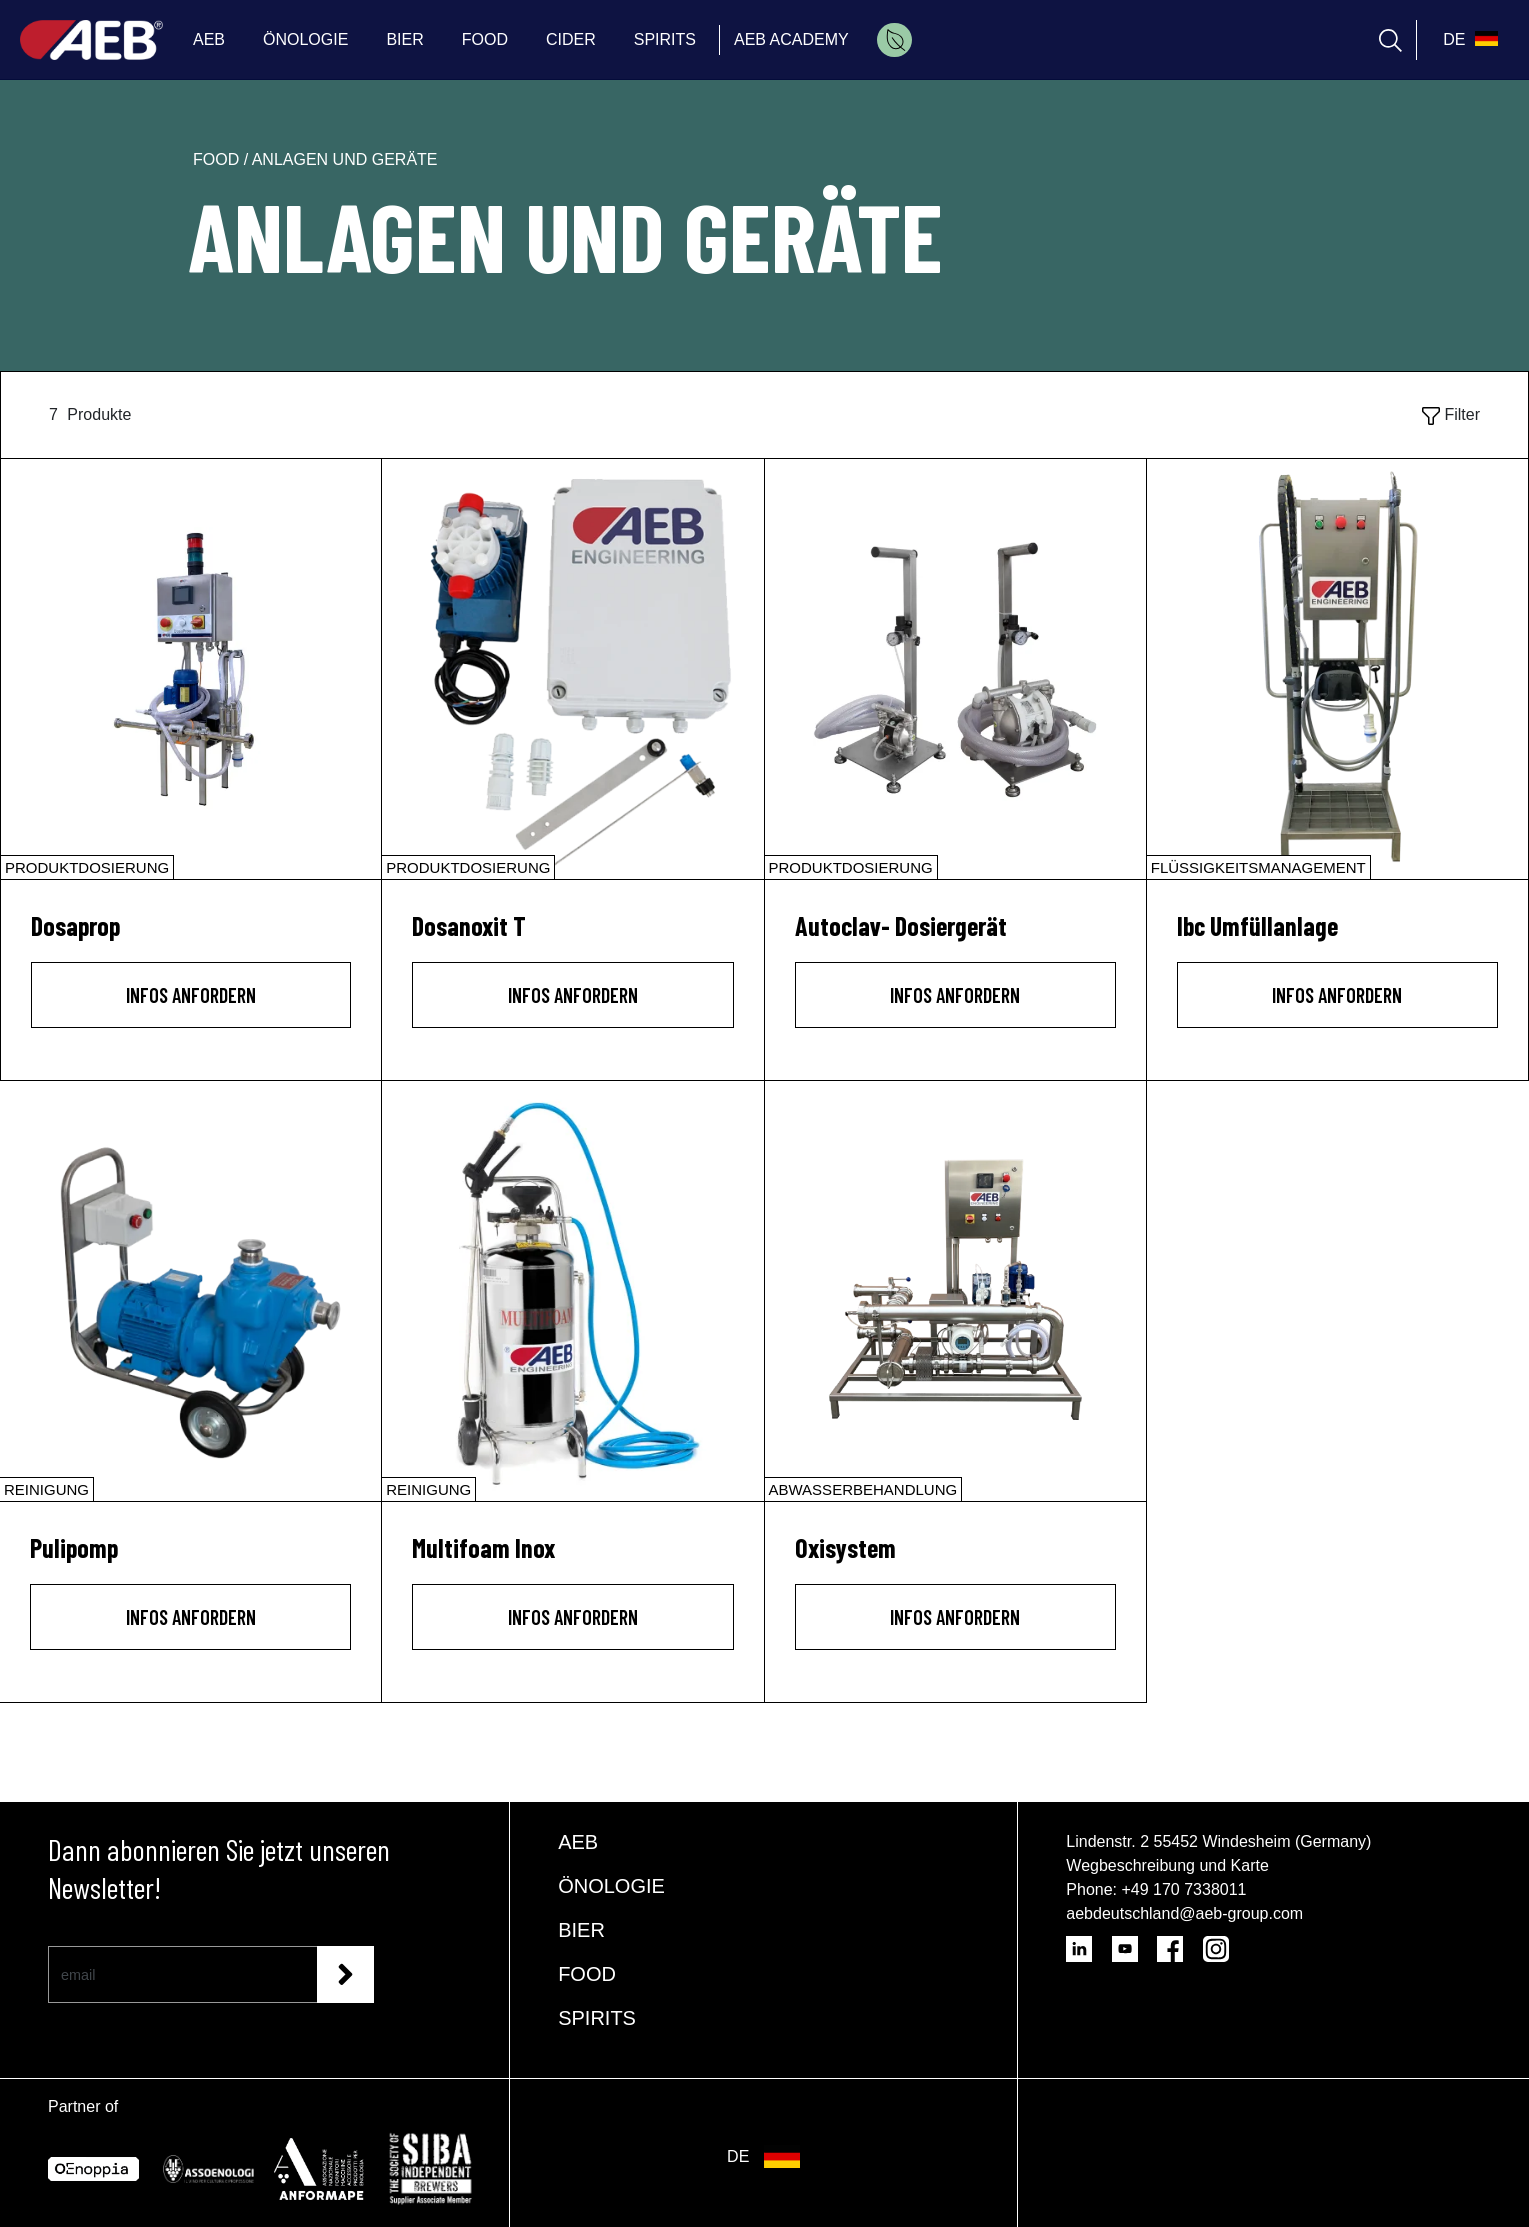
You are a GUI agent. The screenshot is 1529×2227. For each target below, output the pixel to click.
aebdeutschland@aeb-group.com (1184, 1913)
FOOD (587, 1974)
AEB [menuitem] (209, 39)
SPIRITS (597, 2018)
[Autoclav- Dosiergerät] (955, 669)
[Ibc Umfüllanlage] (1337, 669)
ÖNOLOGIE (611, 1886)
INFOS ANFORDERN (191, 995)
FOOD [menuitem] (485, 39)
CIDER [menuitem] (571, 39)
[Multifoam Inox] (572, 1291)
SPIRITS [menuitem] (665, 39)
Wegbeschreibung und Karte (1167, 1865)
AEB (578, 1842)
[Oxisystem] (955, 1291)
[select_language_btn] (1468, 40)
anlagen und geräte (345, 159)
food (218, 159)
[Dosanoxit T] (572, 669)
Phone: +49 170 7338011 (1156, 1889)
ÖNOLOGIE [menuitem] (305, 39)
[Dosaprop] (191, 669)
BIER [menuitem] (404, 39)
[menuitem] (894, 40)
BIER (581, 1930)
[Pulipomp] (190, 1291)
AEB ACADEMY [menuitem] (791, 39)
